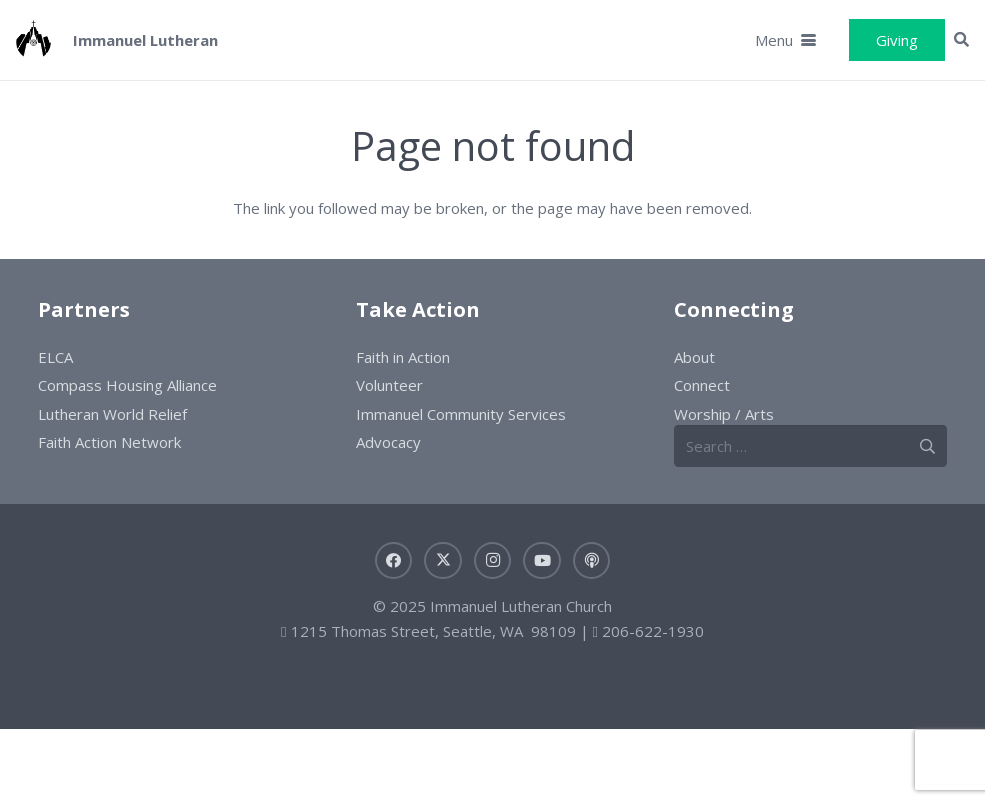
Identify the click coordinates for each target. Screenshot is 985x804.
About (694, 357)
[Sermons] (592, 561)
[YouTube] (542, 561)
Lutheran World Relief (112, 414)
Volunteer (389, 385)
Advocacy (388, 442)
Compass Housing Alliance (127, 385)
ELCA (55, 357)
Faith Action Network (109, 442)
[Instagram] (493, 561)
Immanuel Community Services (461, 414)
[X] (443, 561)
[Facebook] (394, 561)
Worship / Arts (724, 414)
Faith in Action (403, 357)
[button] (785, 40)
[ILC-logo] (33, 40)
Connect (702, 385)
